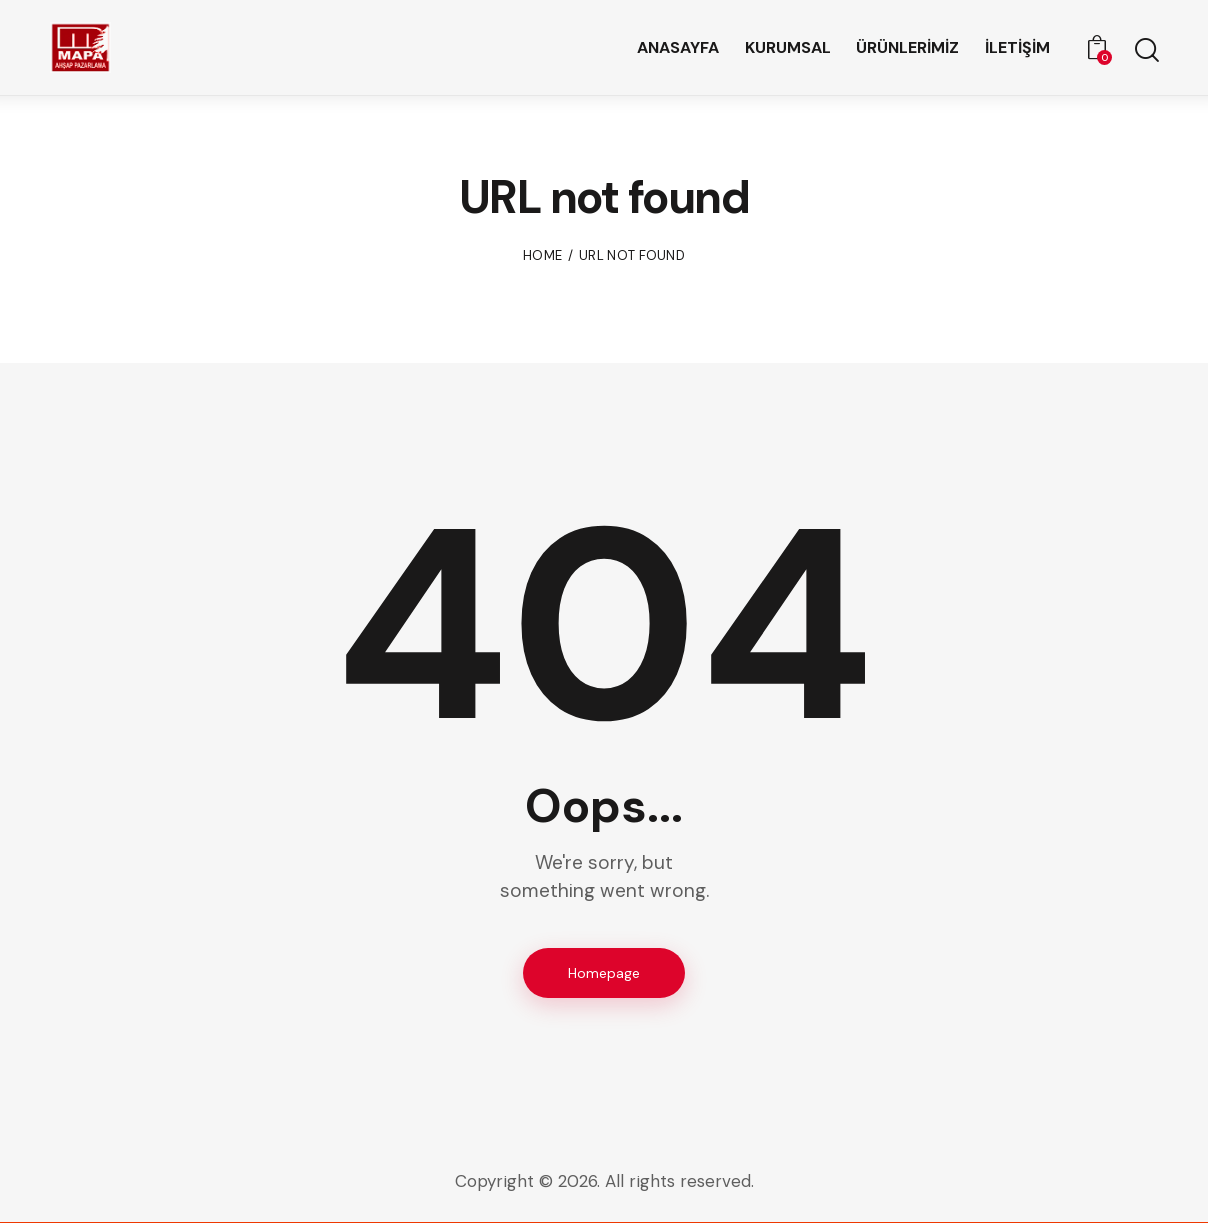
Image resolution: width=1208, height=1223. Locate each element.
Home (542, 255)
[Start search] (1145, 51)
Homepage (604, 973)
